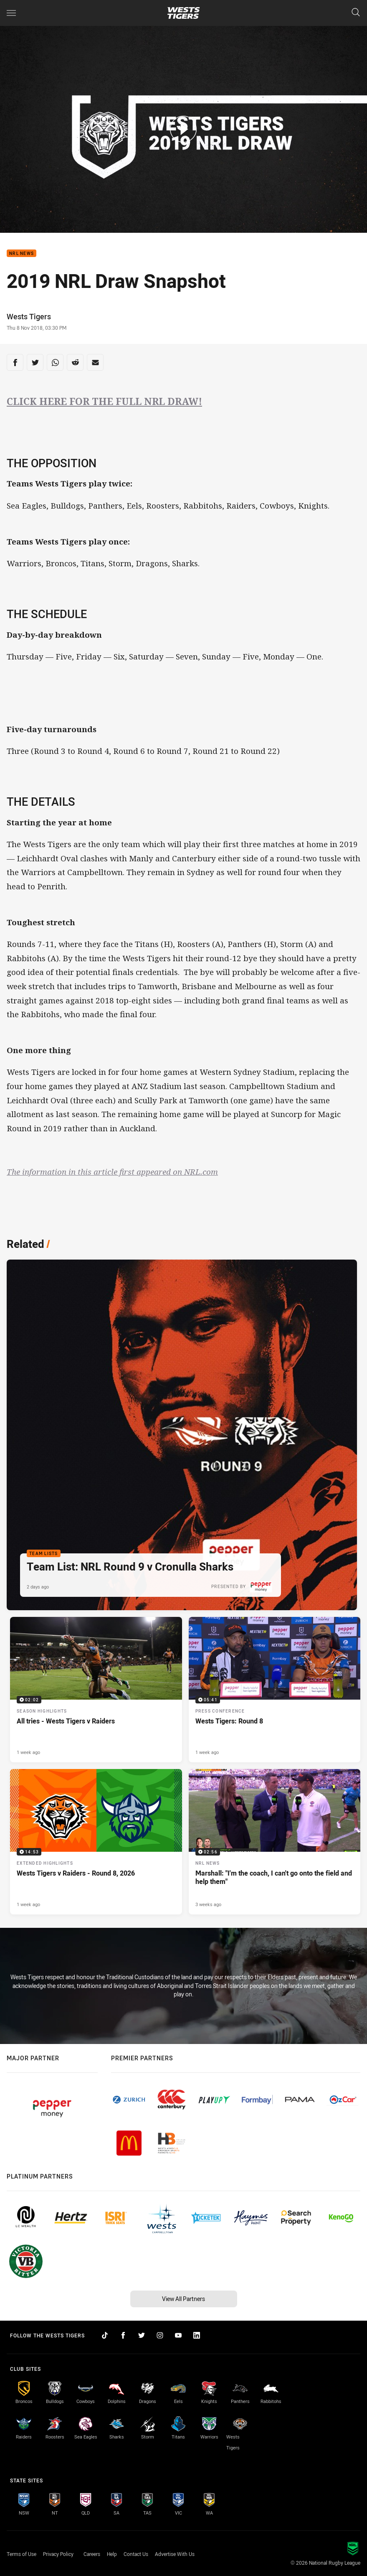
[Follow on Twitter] (141, 2335)
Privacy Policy (58, 2554)
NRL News (21, 253)
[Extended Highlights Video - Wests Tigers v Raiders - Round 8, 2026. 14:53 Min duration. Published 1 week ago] (96, 1841)
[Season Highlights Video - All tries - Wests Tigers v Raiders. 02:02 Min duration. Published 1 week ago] (96, 1689)
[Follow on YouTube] (178, 2335)
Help (112, 2554)
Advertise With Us (175, 2554)
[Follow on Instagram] (160, 2335)
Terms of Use (21, 2554)
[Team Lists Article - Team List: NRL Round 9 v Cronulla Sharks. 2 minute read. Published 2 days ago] (182, 1435)
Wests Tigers (29, 316)
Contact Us (136, 2554)
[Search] (355, 13)
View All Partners (183, 2299)
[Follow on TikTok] (104, 2335)
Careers (92, 2554)
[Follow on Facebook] (123, 2335)
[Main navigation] (11, 13)
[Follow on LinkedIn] (196, 2335)
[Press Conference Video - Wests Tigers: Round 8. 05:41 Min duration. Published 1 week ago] (275, 1689)
